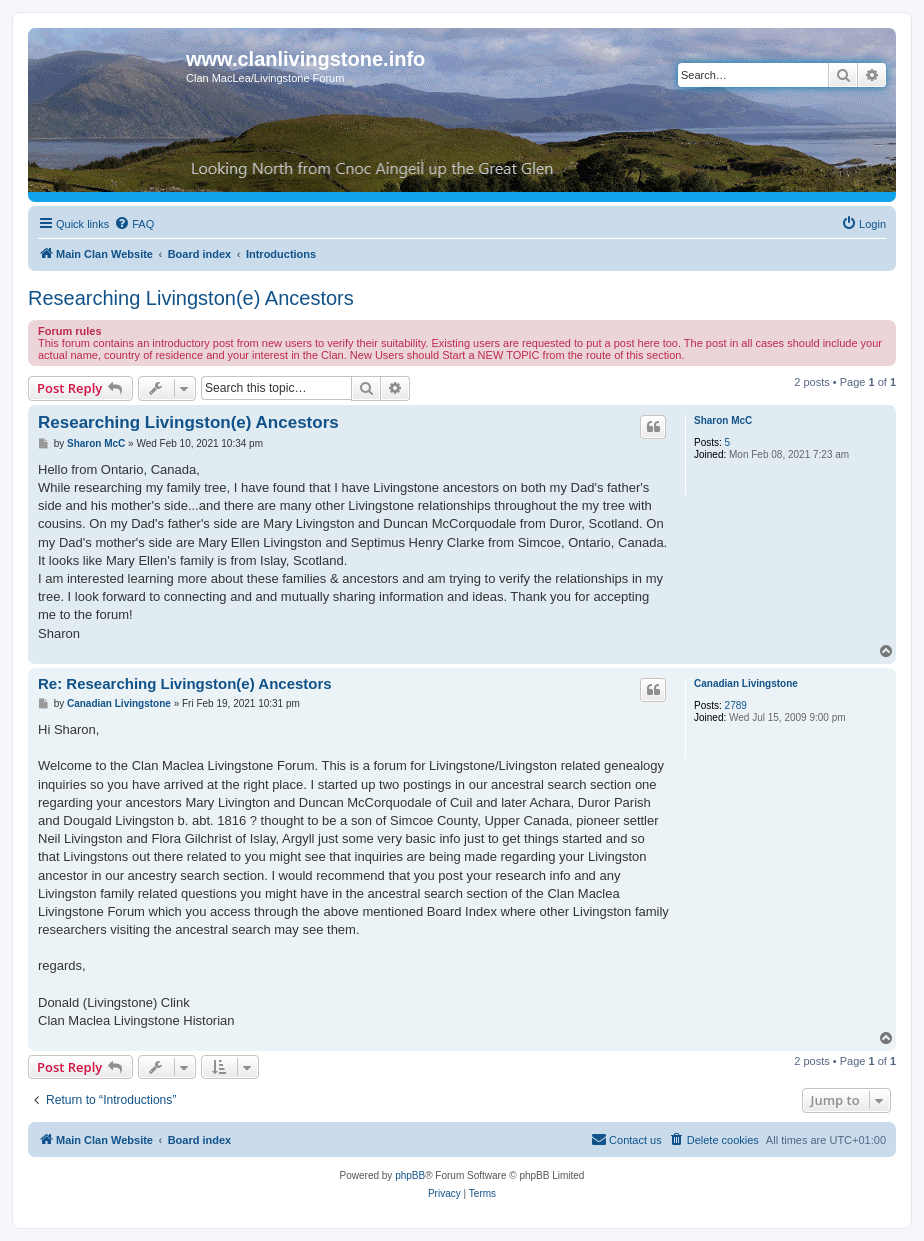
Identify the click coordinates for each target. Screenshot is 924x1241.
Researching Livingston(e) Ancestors (191, 298)
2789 (736, 705)
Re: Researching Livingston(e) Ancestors (185, 683)
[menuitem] (134, 224)
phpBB (410, 1175)
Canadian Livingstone (746, 683)
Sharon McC (723, 420)
